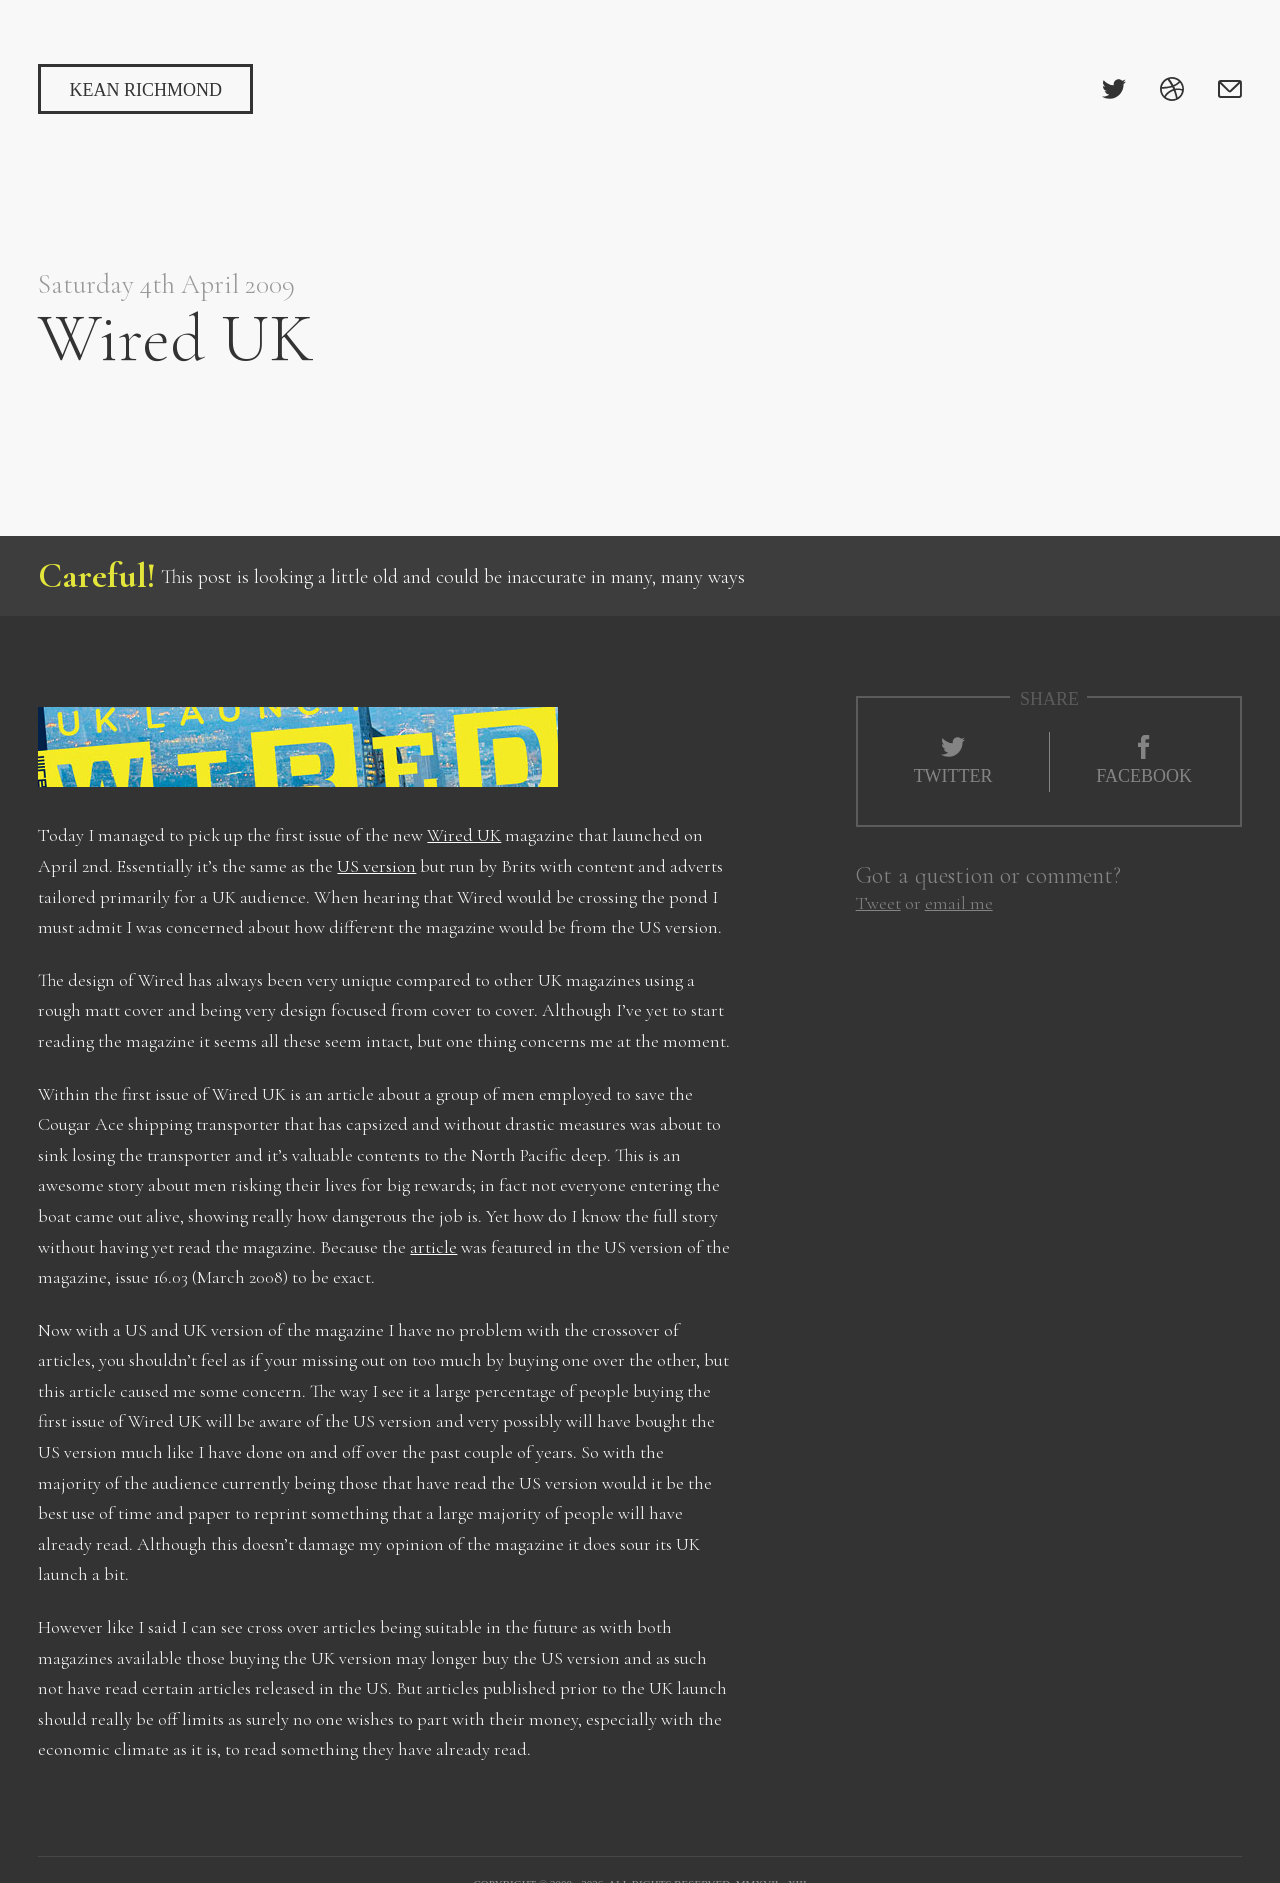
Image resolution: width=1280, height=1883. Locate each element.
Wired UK (464, 835)
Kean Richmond (145, 90)
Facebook (1144, 760)
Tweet (878, 903)
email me (959, 903)
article (433, 1247)
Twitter (953, 760)
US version (376, 866)
